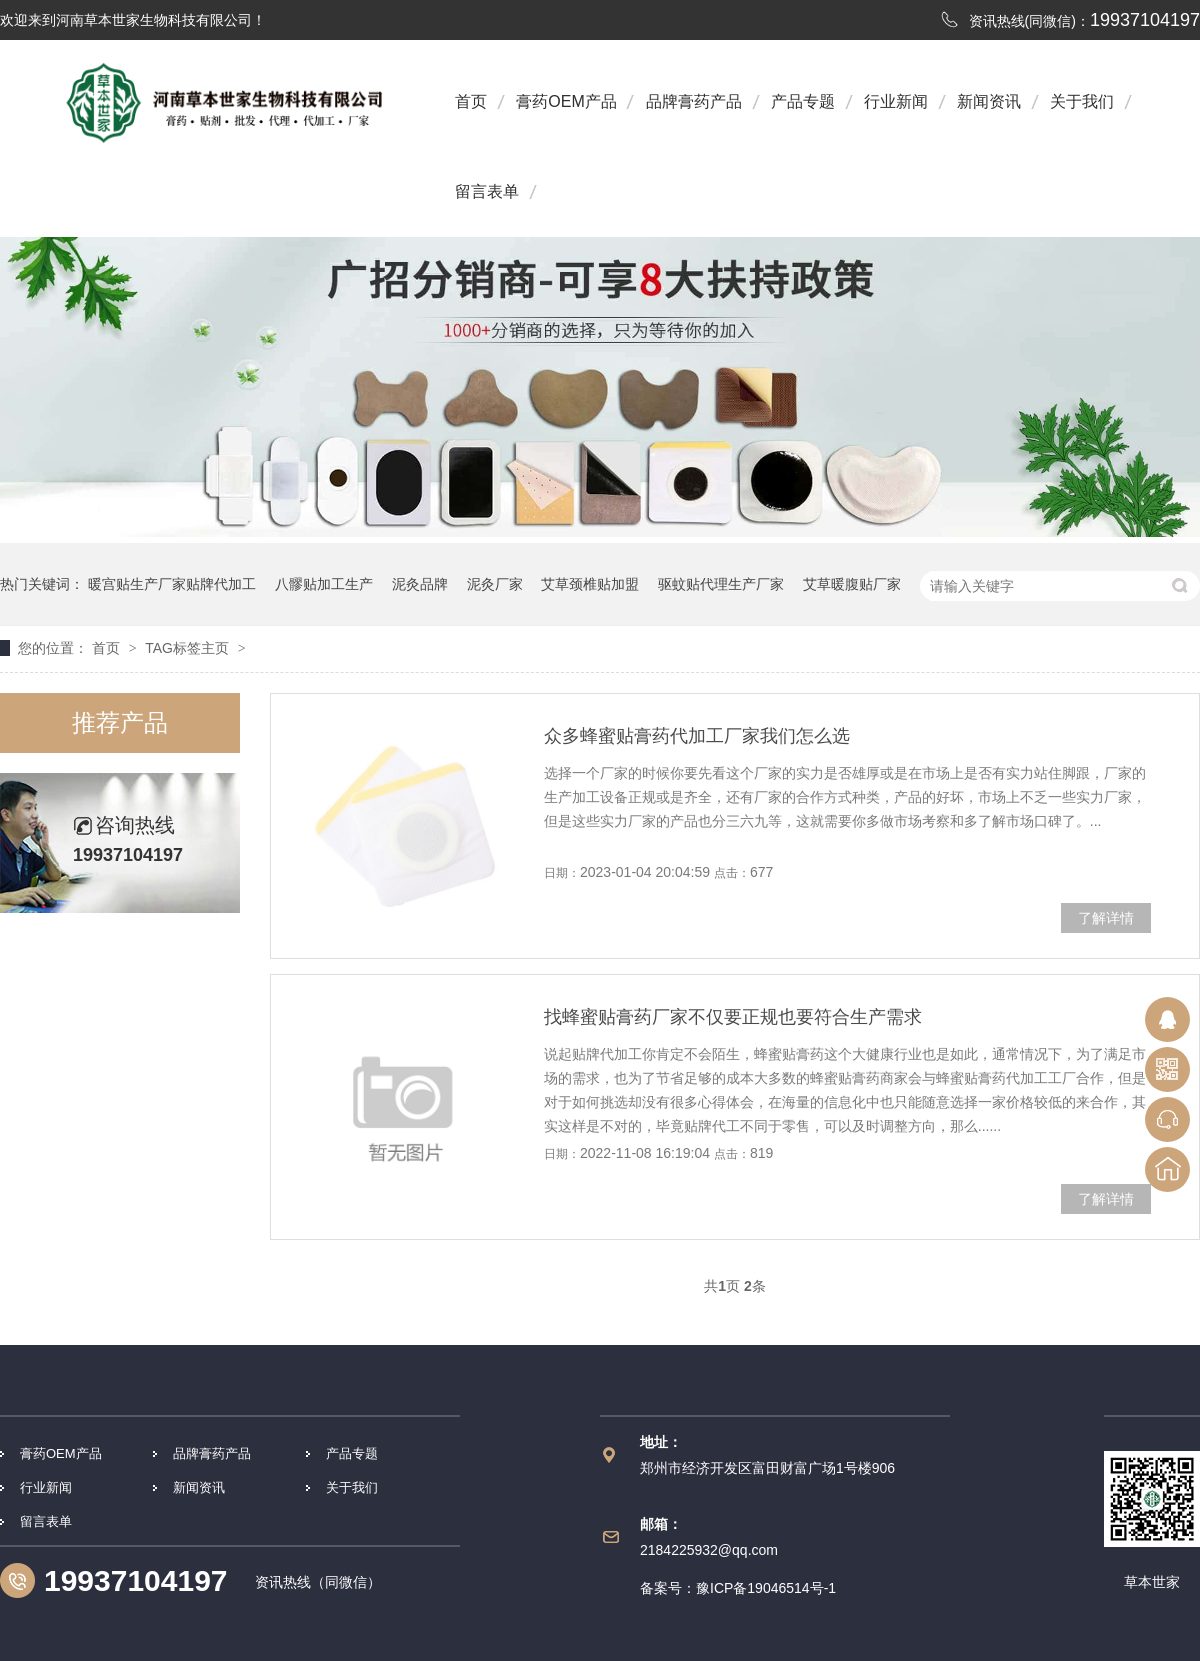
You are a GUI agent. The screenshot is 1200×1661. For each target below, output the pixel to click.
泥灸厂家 (495, 584)
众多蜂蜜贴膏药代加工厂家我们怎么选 (697, 736)
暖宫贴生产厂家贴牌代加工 (172, 584)
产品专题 (803, 101)
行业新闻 (896, 101)
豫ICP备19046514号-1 (766, 1588)
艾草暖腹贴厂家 (852, 584)
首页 (471, 101)
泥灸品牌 (420, 584)
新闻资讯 (989, 101)
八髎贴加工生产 (324, 584)
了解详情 (1106, 918)
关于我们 (1082, 101)
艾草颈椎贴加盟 (590, 584)
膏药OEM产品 (566, 101)
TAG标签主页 (187, 648)
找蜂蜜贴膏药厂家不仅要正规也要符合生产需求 (733, 1017)
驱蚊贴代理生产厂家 (721, 584)
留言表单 (487, 191)
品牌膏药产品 (694, 101)
